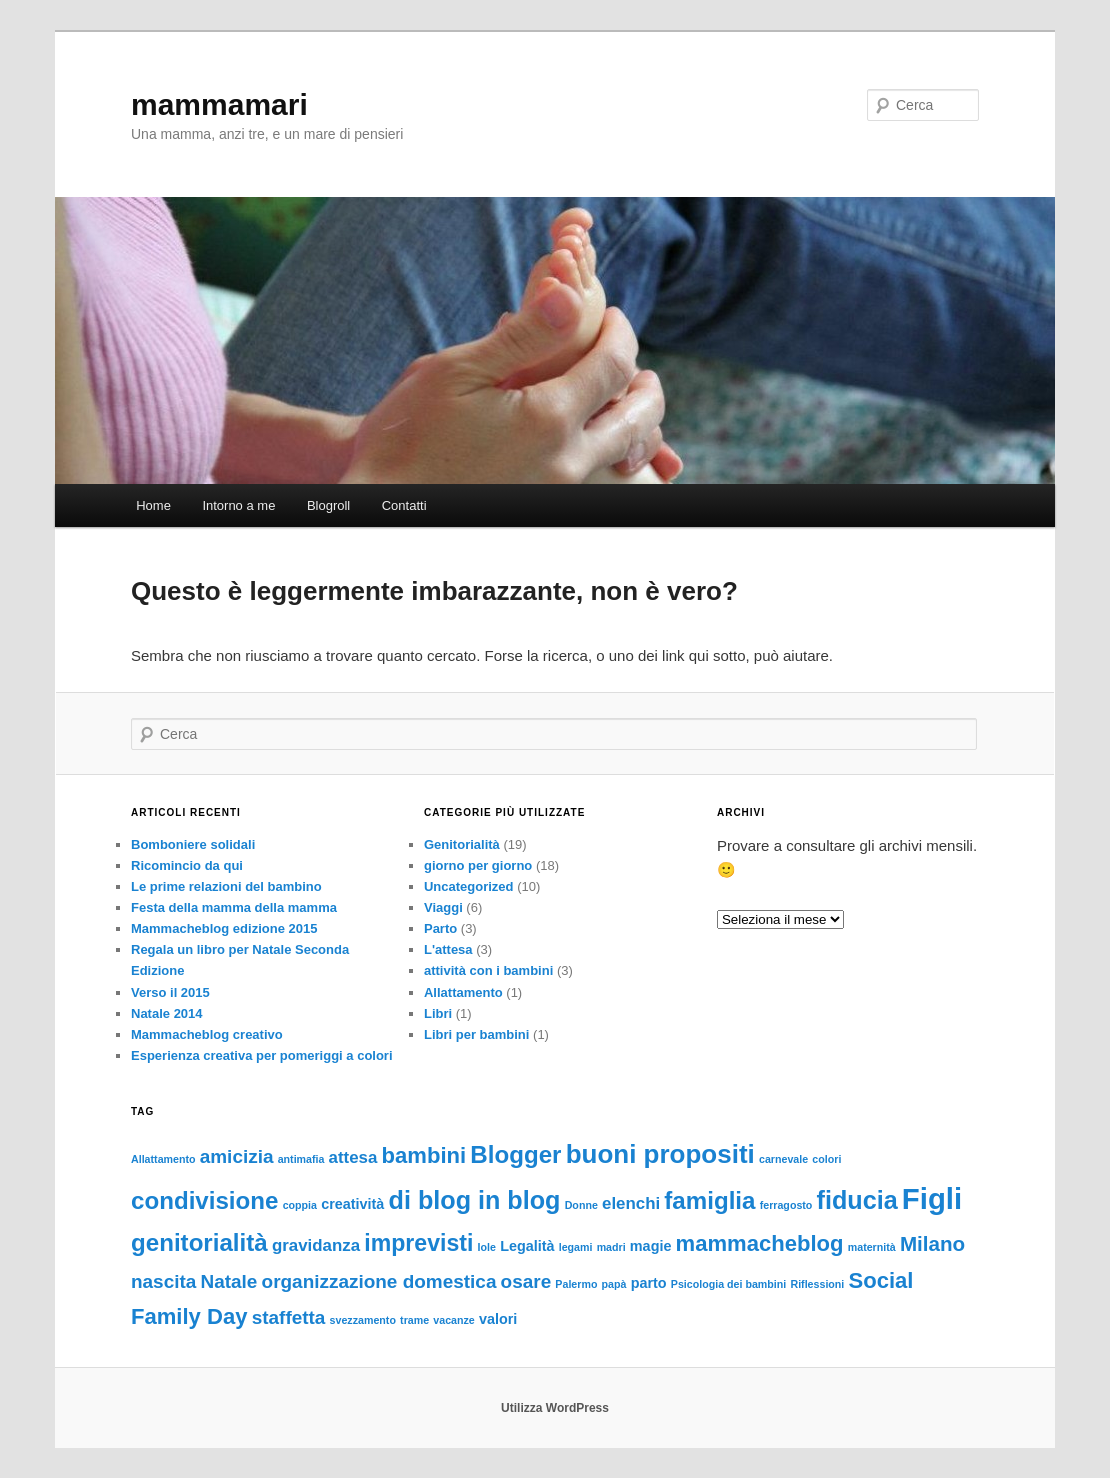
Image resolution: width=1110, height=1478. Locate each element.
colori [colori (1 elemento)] (826, 1159)
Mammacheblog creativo (207, 1034)
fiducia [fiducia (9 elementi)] (857, 1200)
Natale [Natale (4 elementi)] (229, 1281)
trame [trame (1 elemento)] (414, 1320)
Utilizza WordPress (555, 1408)
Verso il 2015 (170, 992)
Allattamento (463, 992)
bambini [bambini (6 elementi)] (424, 1155)
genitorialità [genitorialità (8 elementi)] (199, 1242)
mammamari (219, 104)
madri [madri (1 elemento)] (611, 1247)
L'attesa (448, 949)
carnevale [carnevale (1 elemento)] (783, 1159)
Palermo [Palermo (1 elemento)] (576, 1284)
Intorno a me (238, 505)
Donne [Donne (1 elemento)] (581, 1205)
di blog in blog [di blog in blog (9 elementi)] (475, 1200)
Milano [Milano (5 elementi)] (932, 1243)
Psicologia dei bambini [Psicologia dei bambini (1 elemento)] (728, 1284)
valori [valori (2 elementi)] (498, 1319)
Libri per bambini (476, 1034)
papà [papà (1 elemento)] (614, 1284)
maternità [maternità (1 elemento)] (872, 1247)
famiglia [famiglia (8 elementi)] (709, 1200)
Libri (438, 1013)
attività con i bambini (488, 970)
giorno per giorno (478, 865)
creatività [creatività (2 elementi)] (352, 1204)
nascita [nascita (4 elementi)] (163, 1281)
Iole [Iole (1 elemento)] (487, 1247)
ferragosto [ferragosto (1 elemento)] (786, 1205)
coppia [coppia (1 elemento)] (300, 1205)
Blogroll (328, 505)
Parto (440, 928)
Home (153, 505)
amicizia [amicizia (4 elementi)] (237, 1156)
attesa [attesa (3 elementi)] (353, 1157)
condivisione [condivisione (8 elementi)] (204, 1200)
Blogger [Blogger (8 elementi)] (515, 1154)
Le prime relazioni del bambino (226, 886)
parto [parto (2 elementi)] (649, 1283)
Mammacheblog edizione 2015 (224, 928)
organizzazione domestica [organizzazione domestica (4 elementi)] (379, 1281)
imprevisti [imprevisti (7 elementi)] (418, 1243)
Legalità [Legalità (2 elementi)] (527, 1246)
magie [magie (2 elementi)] (651, 1246)
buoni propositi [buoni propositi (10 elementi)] (660, 1154)
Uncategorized (469, 886)
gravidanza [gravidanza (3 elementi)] (316, 1245)
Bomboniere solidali (193, 844)
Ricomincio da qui (187, 865)
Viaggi (443, 907)
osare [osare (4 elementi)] (526, 1281)
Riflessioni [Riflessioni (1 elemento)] (817, 1284)
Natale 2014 (167, 1013)
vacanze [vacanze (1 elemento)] (453, 1320)
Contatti (404, 505)
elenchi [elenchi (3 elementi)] (631, 1203)
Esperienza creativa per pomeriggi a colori (262, 1055)
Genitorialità (462, 844)
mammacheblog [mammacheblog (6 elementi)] (760, 1243)
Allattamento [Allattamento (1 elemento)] (163, 1159)
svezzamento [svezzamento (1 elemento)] (363, 1320)
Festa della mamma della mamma (234, 907)
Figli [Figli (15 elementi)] (932, 1198)
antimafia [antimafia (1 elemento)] (301, 1159)
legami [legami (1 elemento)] (576, 1247)
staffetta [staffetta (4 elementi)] (289, 1317)
